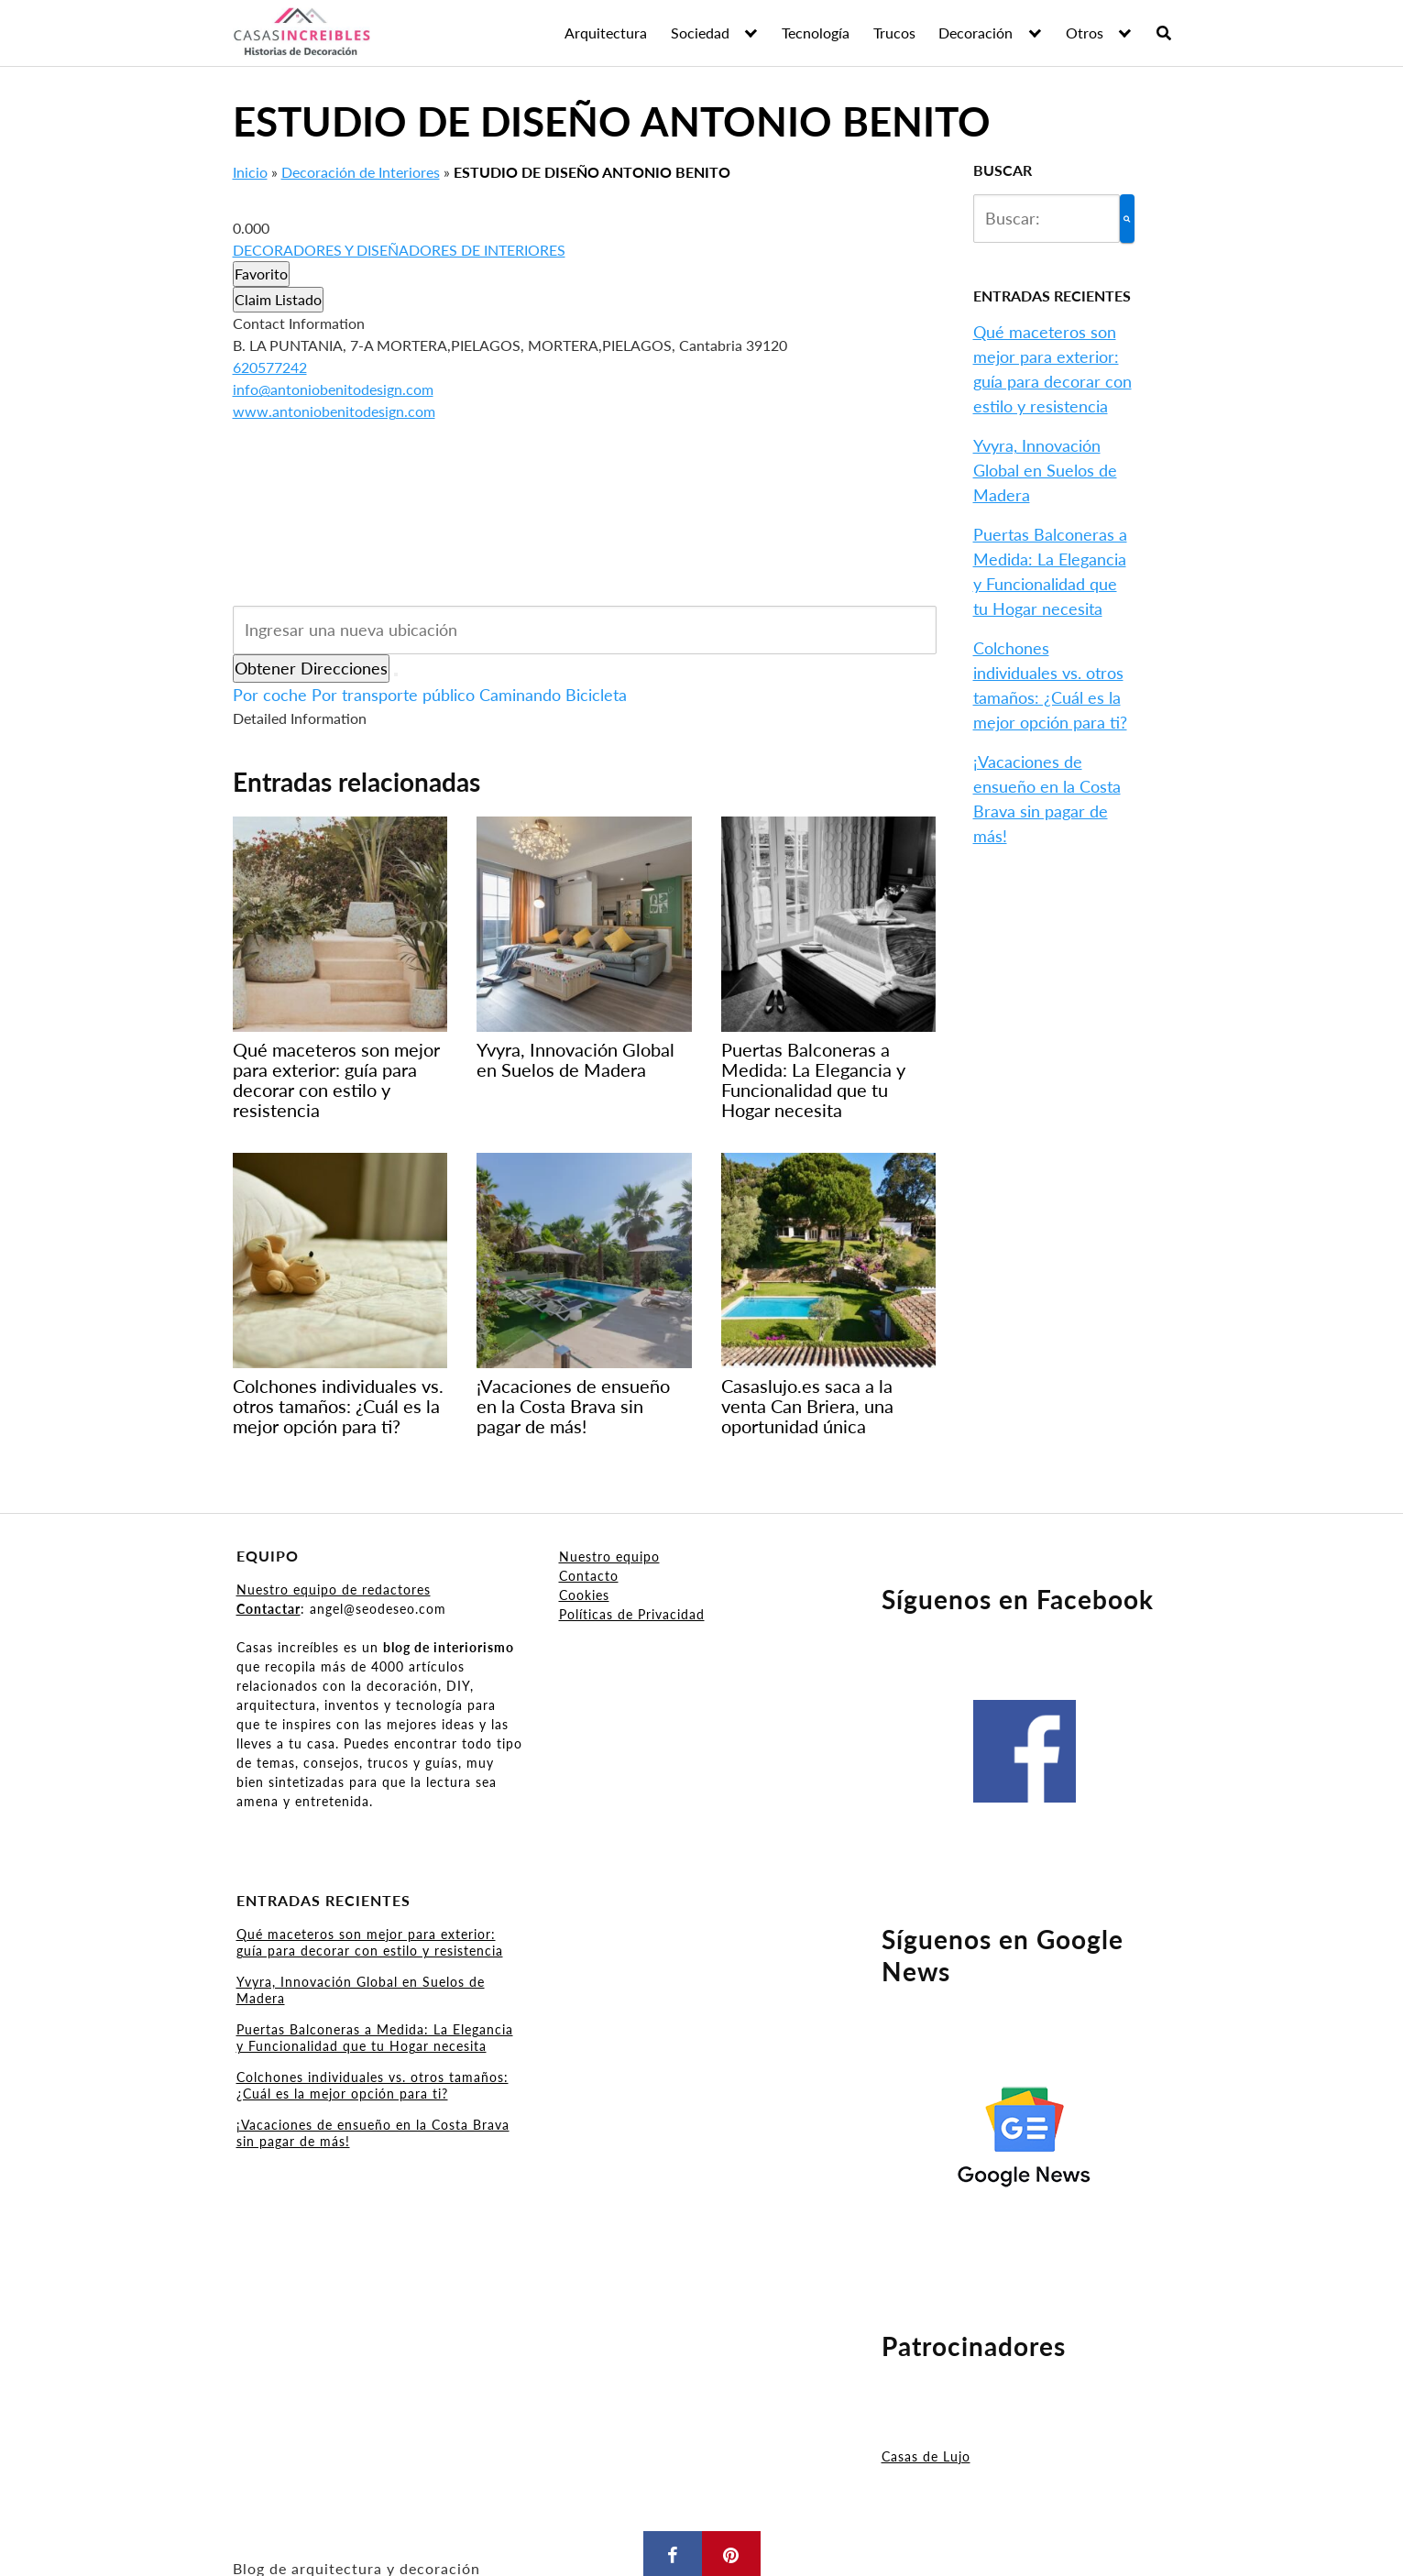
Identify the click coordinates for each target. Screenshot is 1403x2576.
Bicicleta (596, 695)
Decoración (975, 32)
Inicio (250, 172)
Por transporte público (393, 695)
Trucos (894, 32)
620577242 (270, 367)
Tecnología (815, 32)
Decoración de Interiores (360, 172)
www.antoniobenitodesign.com (334, 411)
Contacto (589, 1576)
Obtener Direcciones (311, 668)
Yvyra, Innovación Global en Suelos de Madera (1045, 470)
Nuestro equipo (609, 1556)
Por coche (270, 695)
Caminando (520, 695)
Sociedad (700, 32)
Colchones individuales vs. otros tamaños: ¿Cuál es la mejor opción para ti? (372, 2085)
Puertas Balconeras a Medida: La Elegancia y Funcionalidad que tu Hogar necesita (374, 2038)
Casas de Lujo (926, 2456)
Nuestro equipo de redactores (333, 1589)
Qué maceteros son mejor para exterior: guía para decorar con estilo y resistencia (369, 1942)
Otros (1084, 32)
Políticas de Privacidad (632, 1614)
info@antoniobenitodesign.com (333, 389)
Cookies (584, 1595)
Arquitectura (605, 32)
